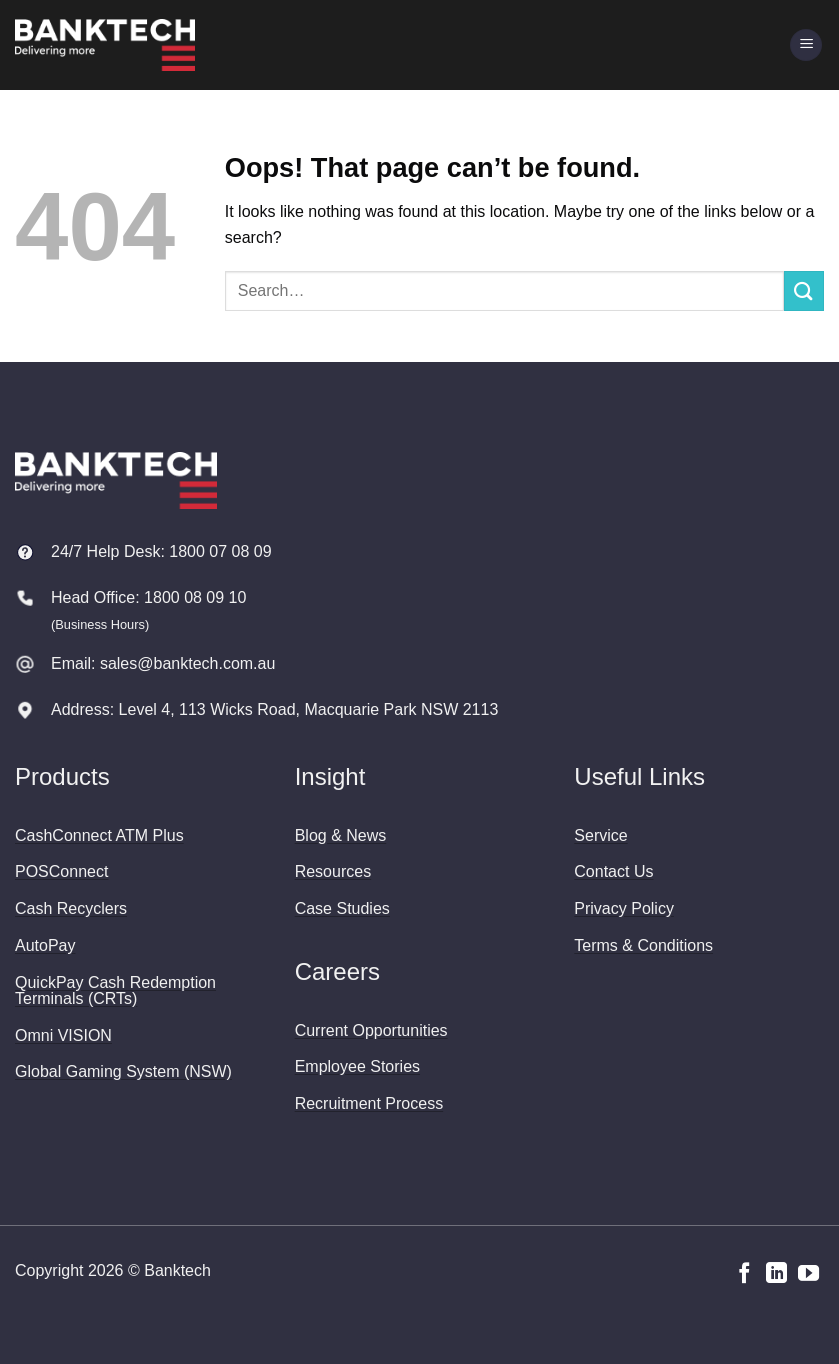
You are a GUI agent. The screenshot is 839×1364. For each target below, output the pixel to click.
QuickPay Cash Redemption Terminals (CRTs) (115, 990)
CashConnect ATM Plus (99, 835)
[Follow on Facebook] (744, 1274)
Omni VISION (63, 1035)
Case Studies (342, 908)
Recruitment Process (369, 1103)
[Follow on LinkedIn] (776, 1274)
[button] (806, 45)
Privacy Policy (624, 908)
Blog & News (341, 835)
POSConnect (61, 871)
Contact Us (613, 871)
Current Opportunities (371, 1030)
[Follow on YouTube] (808, 1274)
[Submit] (804, 290)
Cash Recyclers (71, 908)
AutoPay (45, 945)
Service (600, 835)
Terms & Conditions (643, 945)
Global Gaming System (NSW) (123, 1071)
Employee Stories (357, 1066)
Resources (333, 871)
